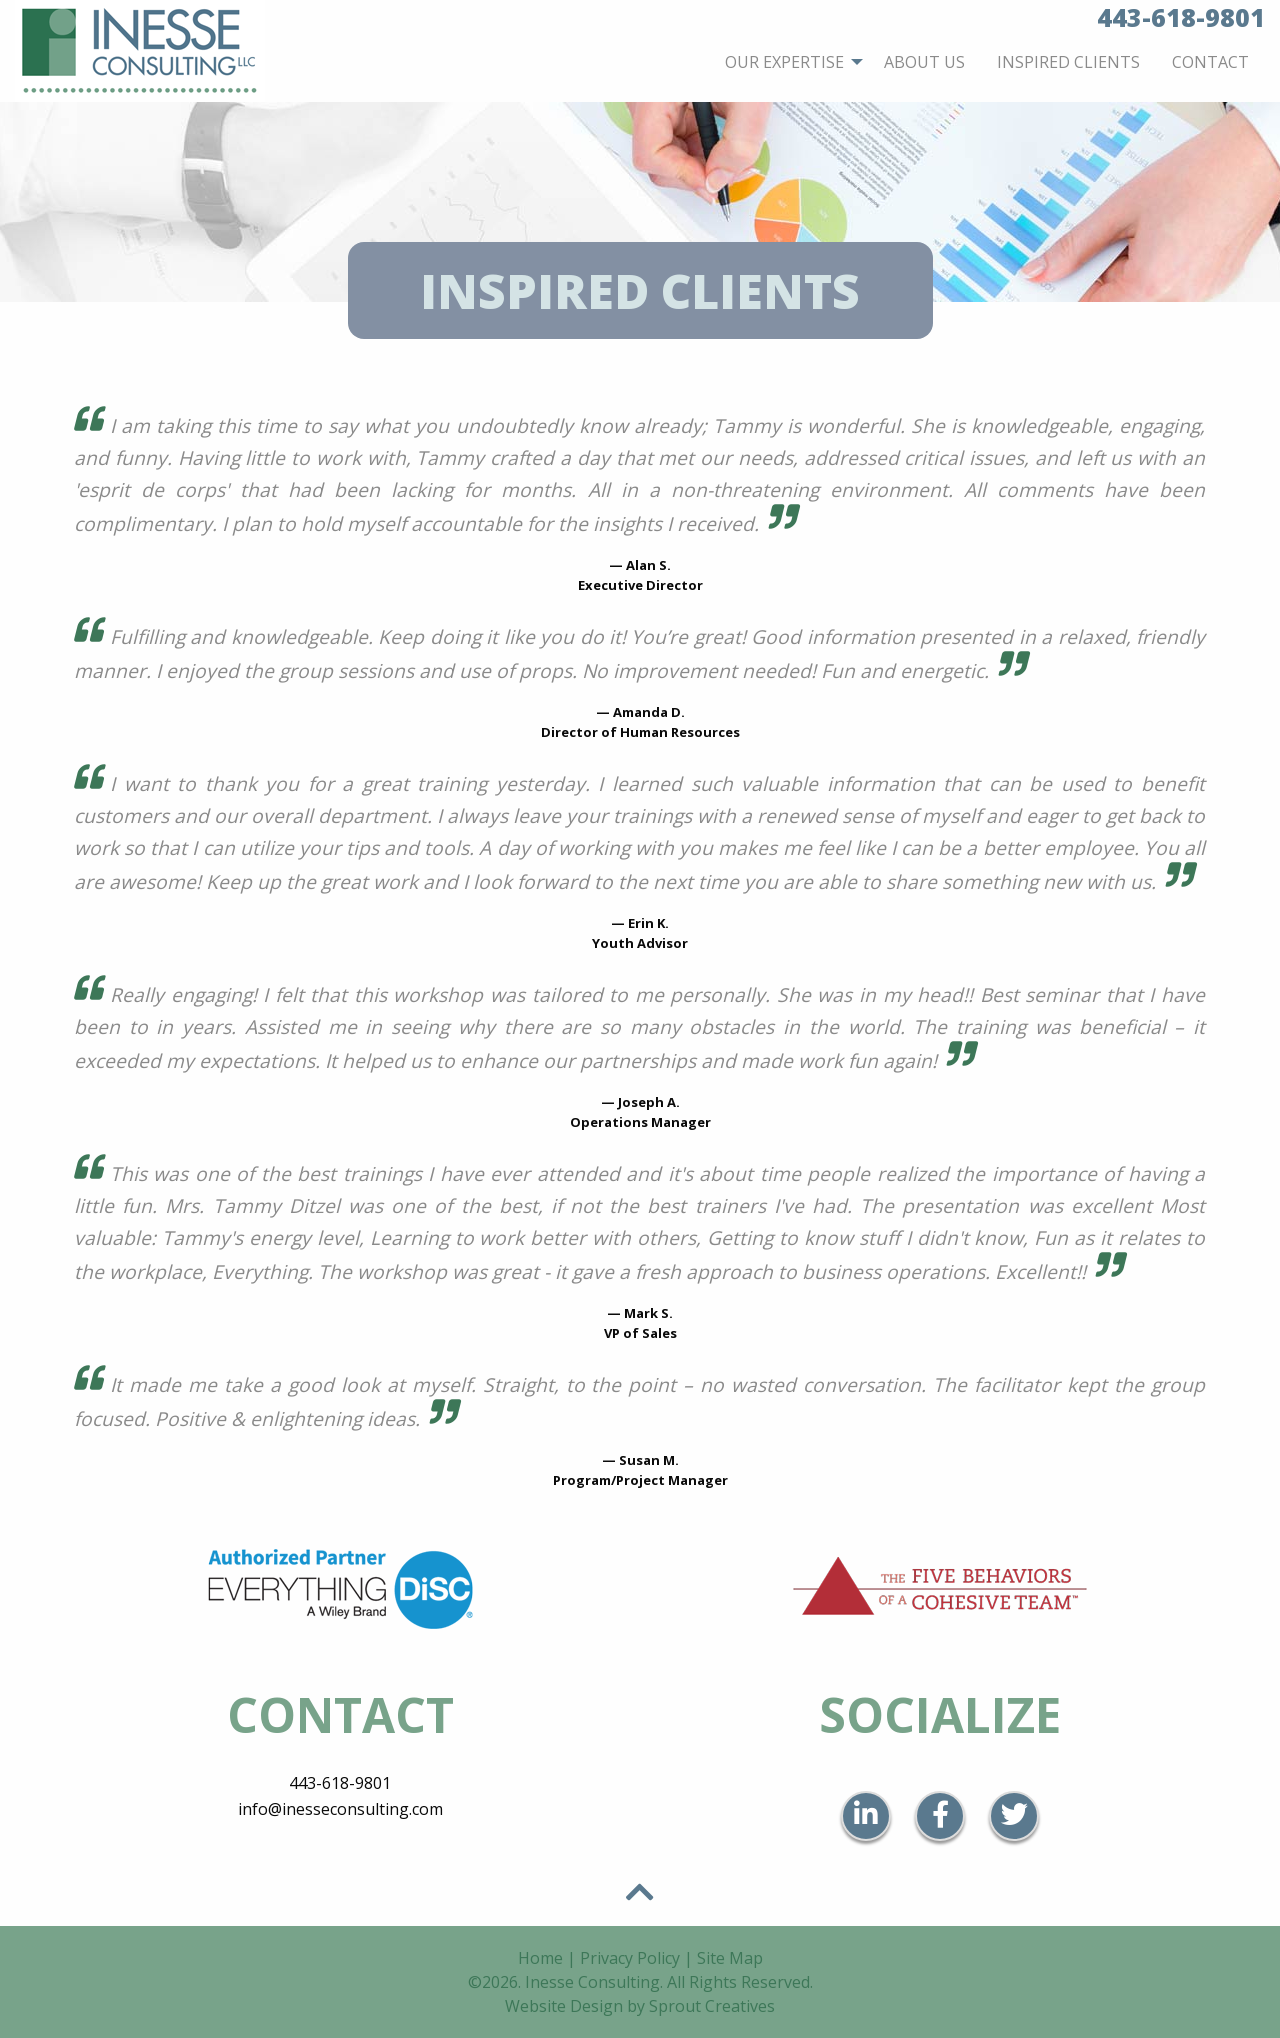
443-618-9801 (340, 1783)
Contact (1210, 62)
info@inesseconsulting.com (340, 1809)
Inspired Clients (1068, 62)
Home (540, 1958)
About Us (924, 62)
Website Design (564, 2006)
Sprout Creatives (712, 2006)
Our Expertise (784, 62)
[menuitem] (788, 62)
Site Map (730, 1958)
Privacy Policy (630, 1958)
